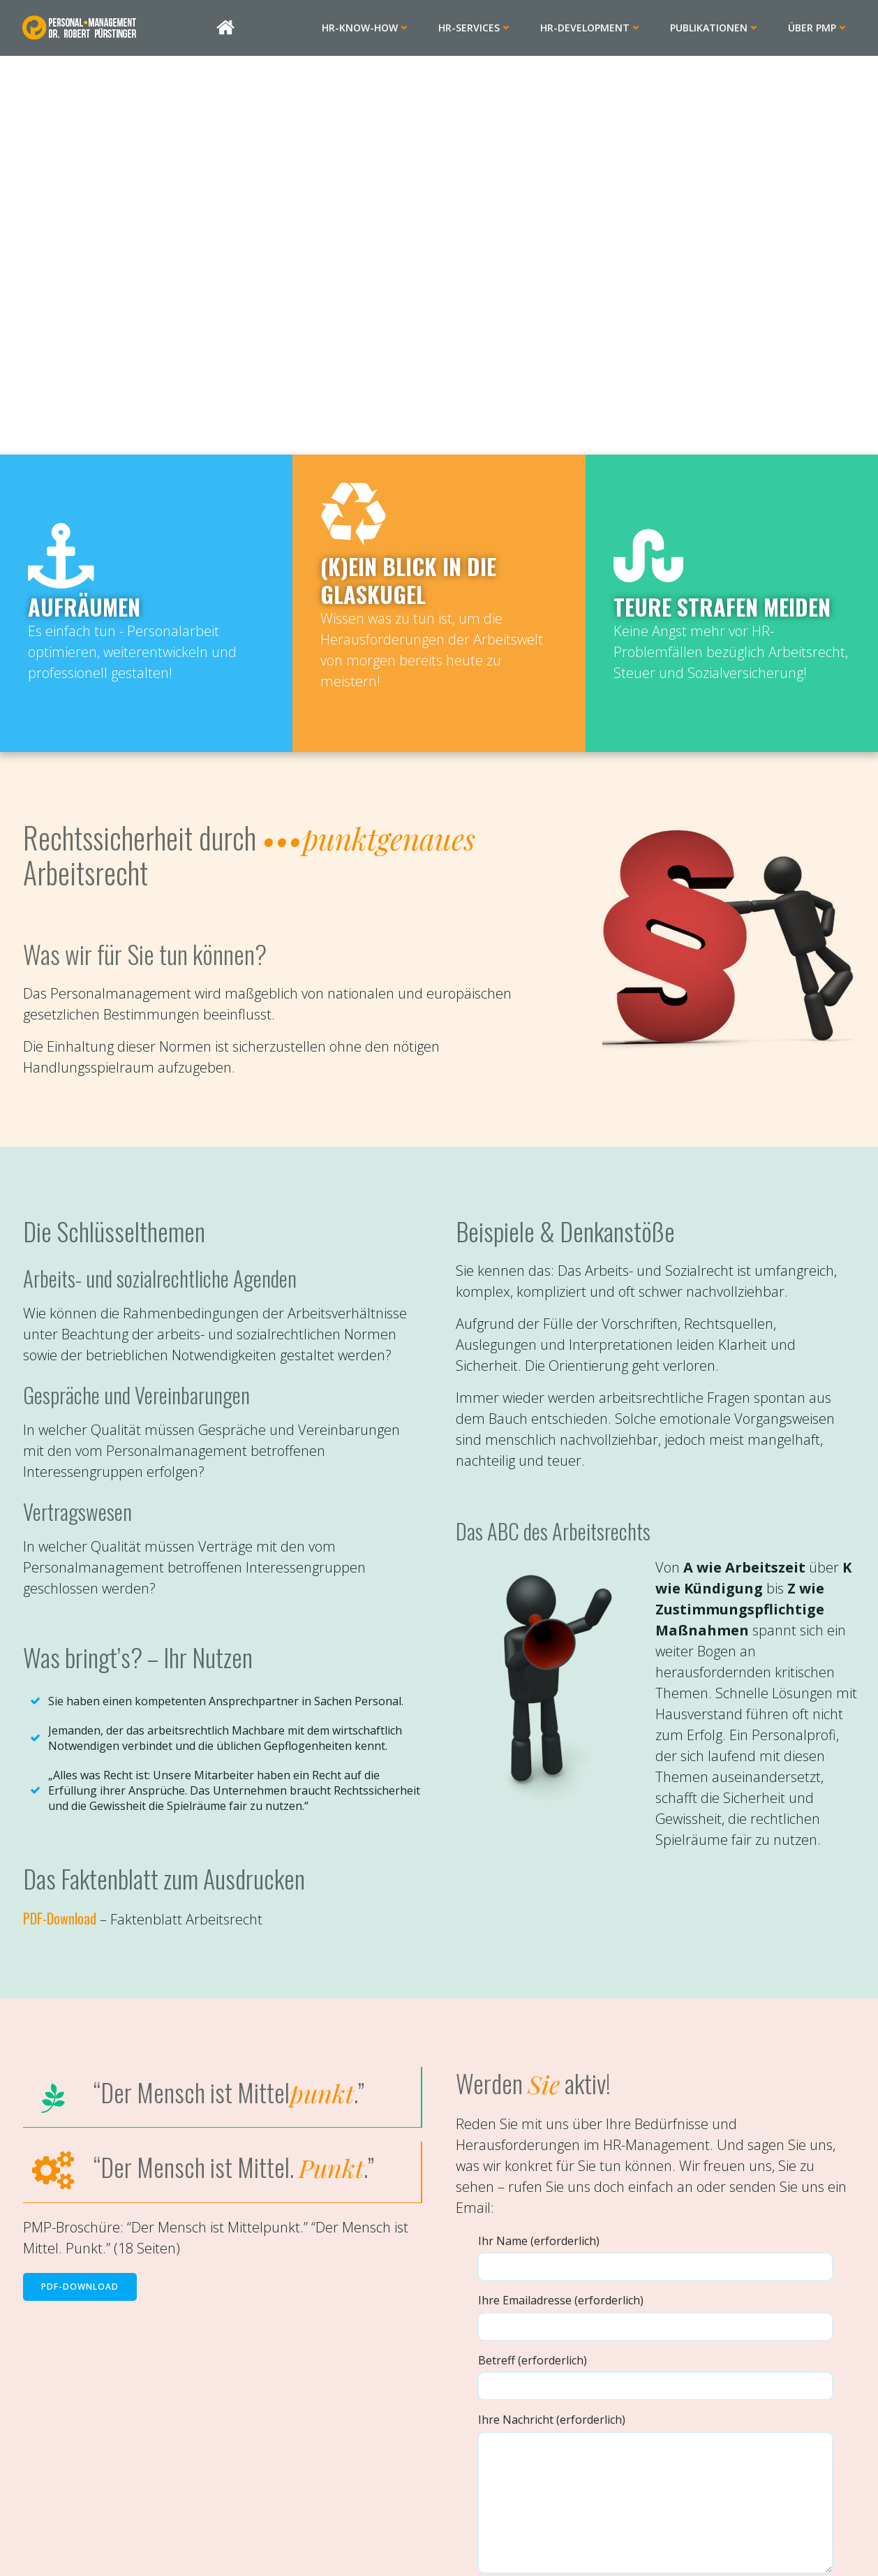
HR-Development (597, 28)
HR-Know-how (372, 28)
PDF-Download (66, 1964)
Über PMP (824, 28)
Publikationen (721, 28)
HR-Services (482, 28)
